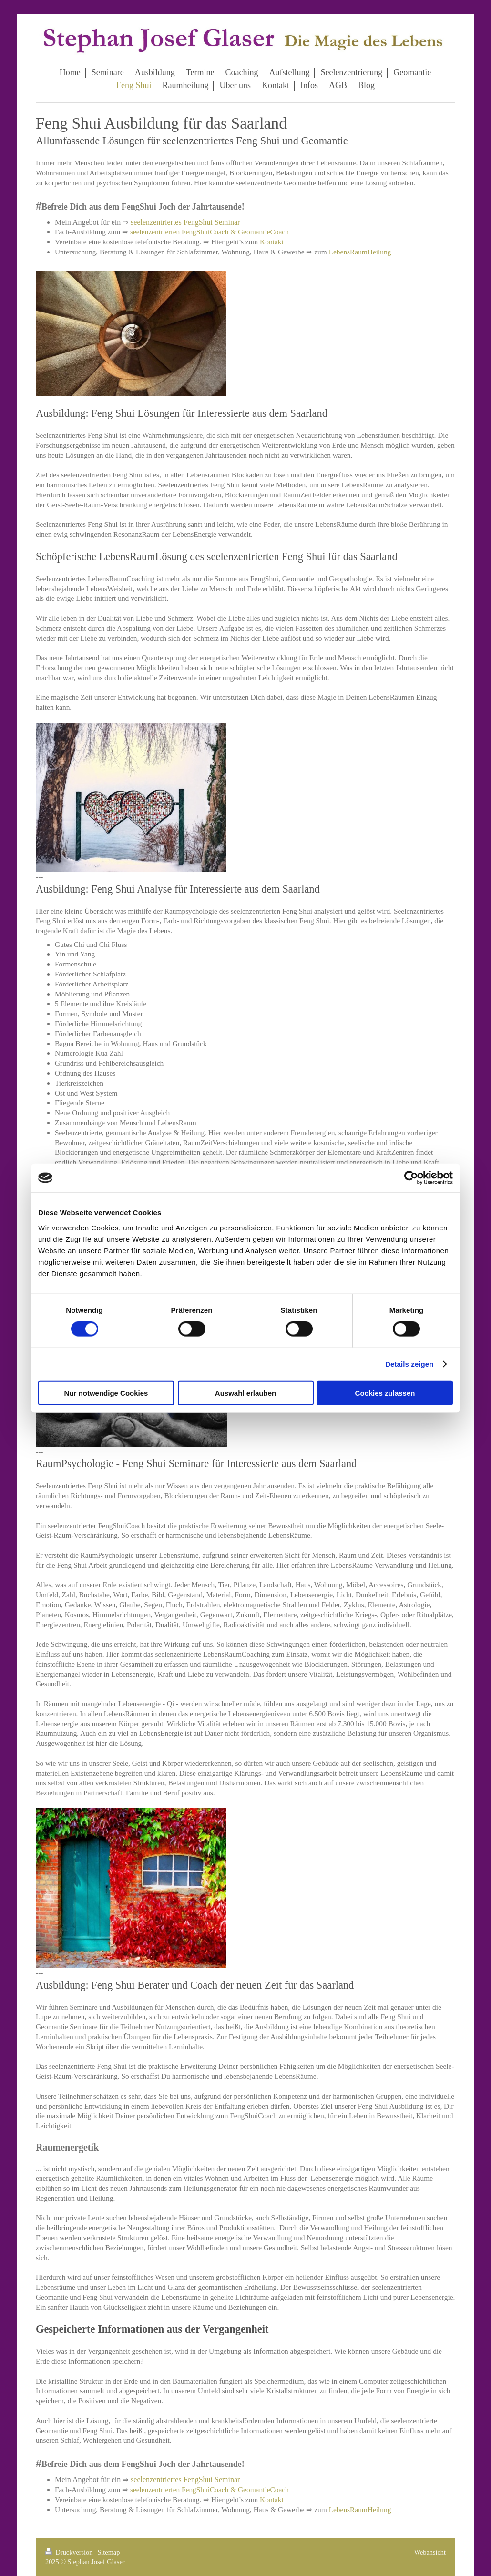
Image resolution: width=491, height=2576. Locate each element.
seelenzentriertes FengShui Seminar (185, 222)
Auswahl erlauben (245, 1393)
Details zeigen (409, 1364)
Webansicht (430, 2552)
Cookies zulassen (385, 1393)
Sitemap (108, 2552)
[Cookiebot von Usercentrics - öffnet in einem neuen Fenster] (411, 1178)
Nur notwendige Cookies (106, 1393)
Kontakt (272, 242)
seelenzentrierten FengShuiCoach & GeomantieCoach (209, 232)
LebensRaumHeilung (360, 252)
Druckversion (69, 2552)
